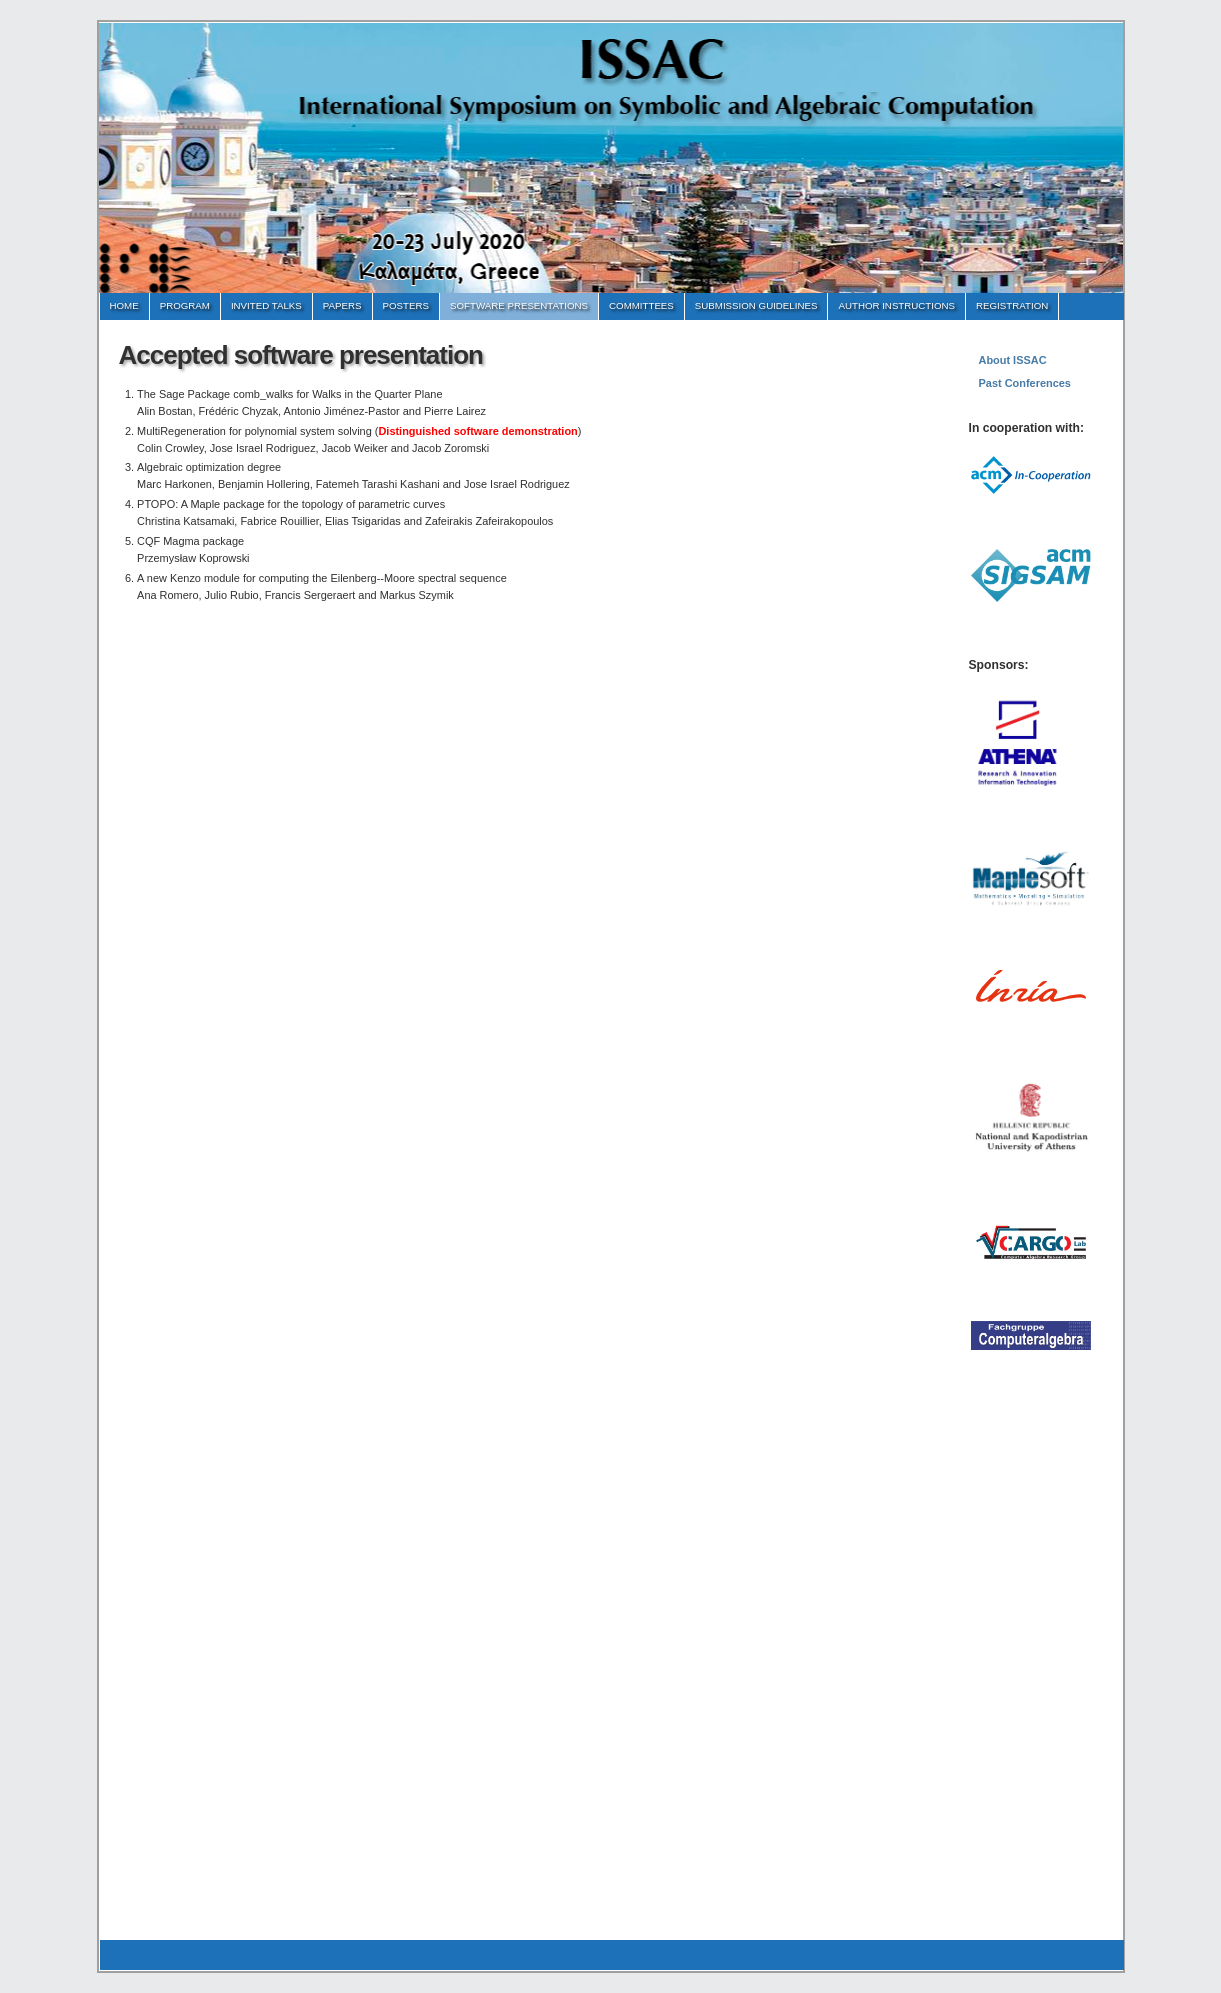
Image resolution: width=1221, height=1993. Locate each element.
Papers (342, 305)
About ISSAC (1013, 360)
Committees (641, 305)
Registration (1012, 305)
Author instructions (896, 305)
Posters (406, 305)
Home (124, 305)
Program (185, 305)
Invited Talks (266, 305)
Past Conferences (1025, 383)
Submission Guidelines (756, 305)
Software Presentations (519, 305)
